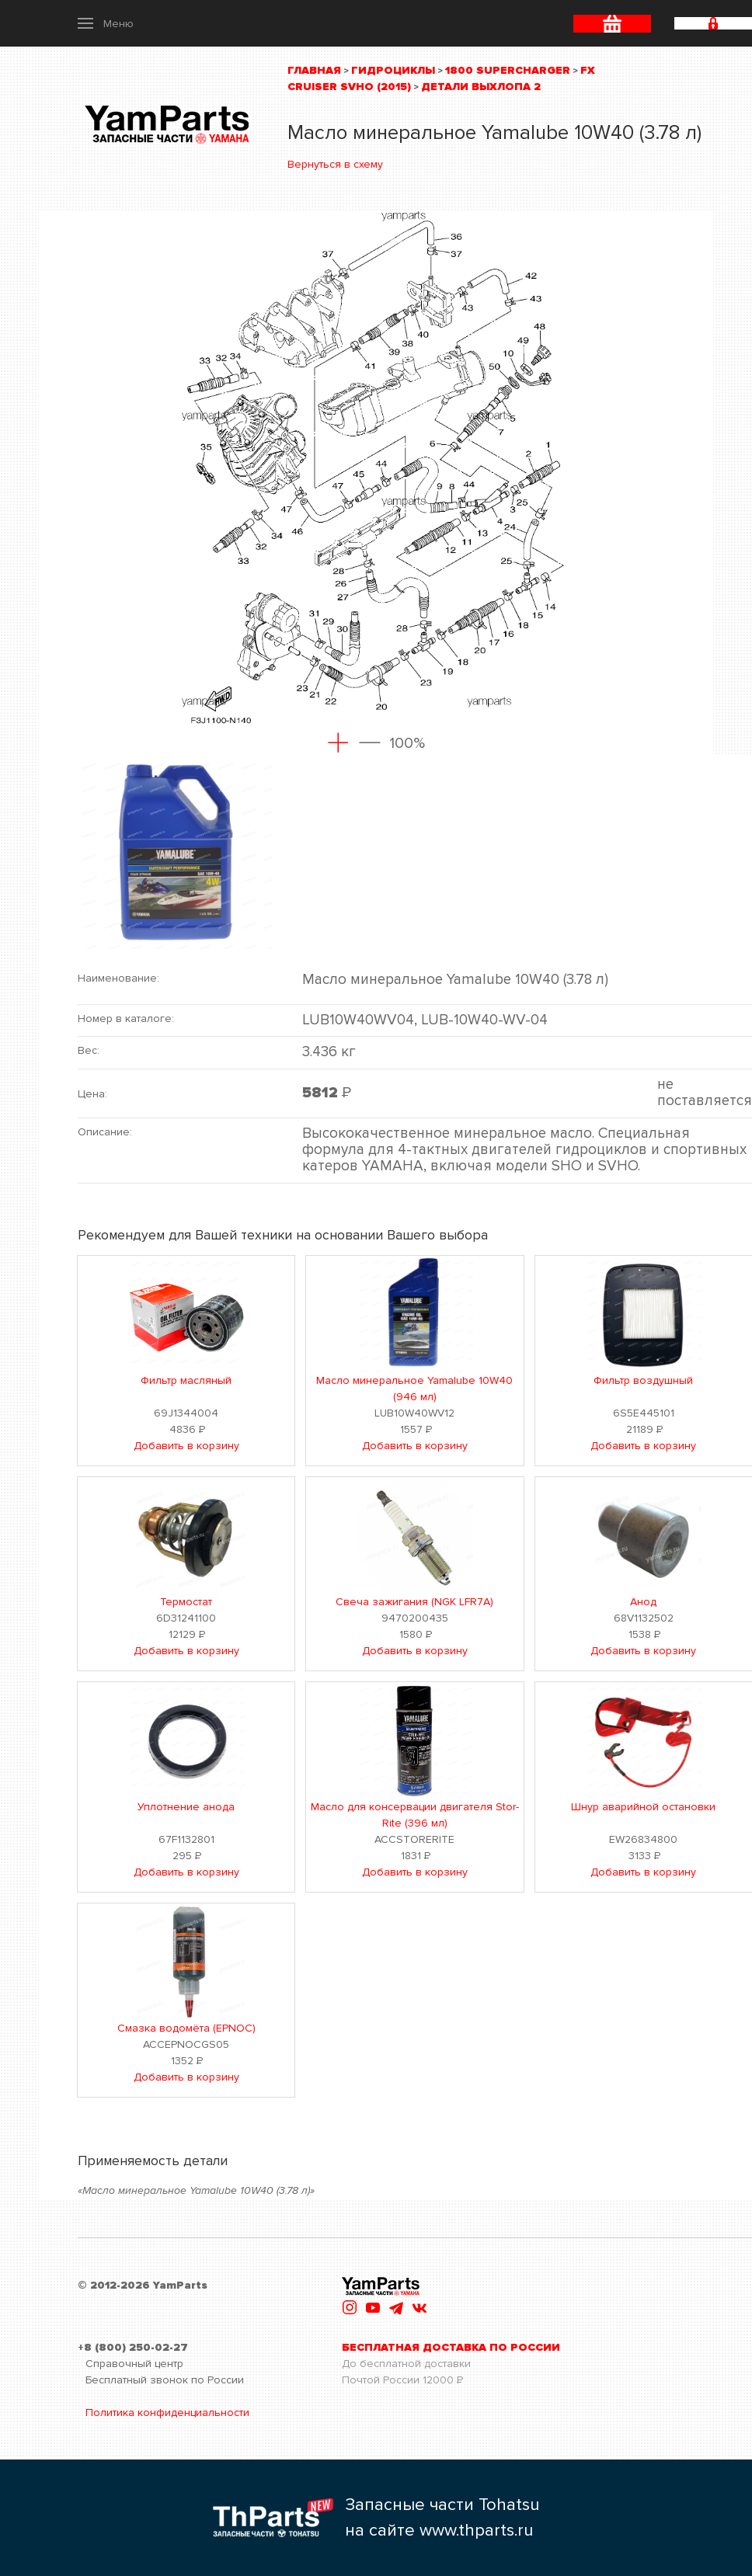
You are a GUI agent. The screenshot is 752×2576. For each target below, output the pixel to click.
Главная (314, 70)
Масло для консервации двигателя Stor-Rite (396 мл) (415, 1815)
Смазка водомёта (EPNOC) (186, 2028)
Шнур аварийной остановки (643, 1806)
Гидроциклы (393, 70)
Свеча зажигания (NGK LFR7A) (414, 1601)
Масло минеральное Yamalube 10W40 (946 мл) (414, 1388)
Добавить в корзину (186, 1445)
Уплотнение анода (186, 1806)
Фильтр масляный (186, 1380)
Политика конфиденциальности (167, 2412)
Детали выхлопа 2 (481, 86)
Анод (643, 1601)
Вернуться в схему (335, 164)
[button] (106, 23)
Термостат (186, 1601)
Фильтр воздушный (643, 1380)
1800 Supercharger (507, 70)
